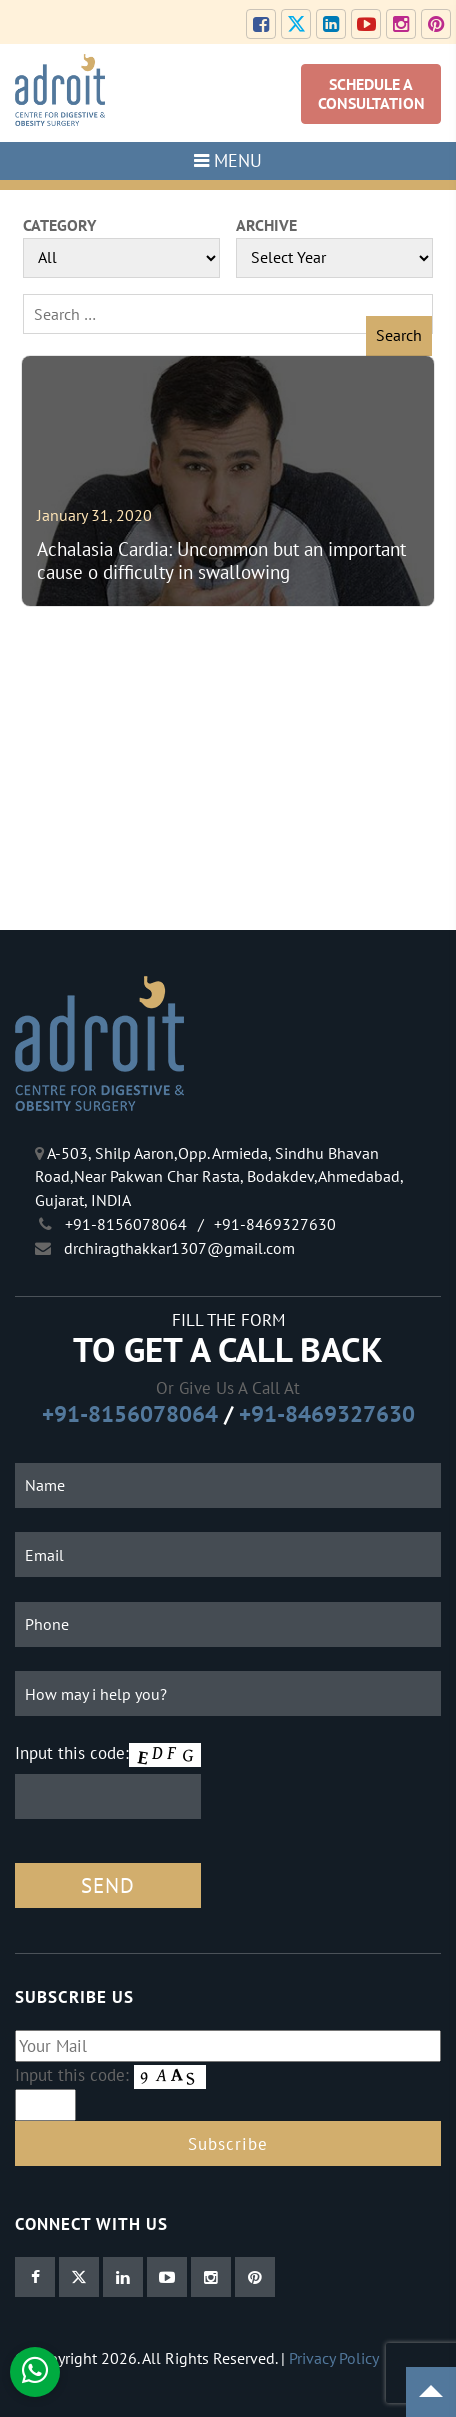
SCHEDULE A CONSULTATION (371, 93)
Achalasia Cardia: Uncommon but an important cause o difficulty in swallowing (221, 560)
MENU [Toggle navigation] (228, 160)
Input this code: (72, 1752)
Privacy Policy (334, 2358)
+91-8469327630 (327, 1413)
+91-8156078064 (130, 1413)
